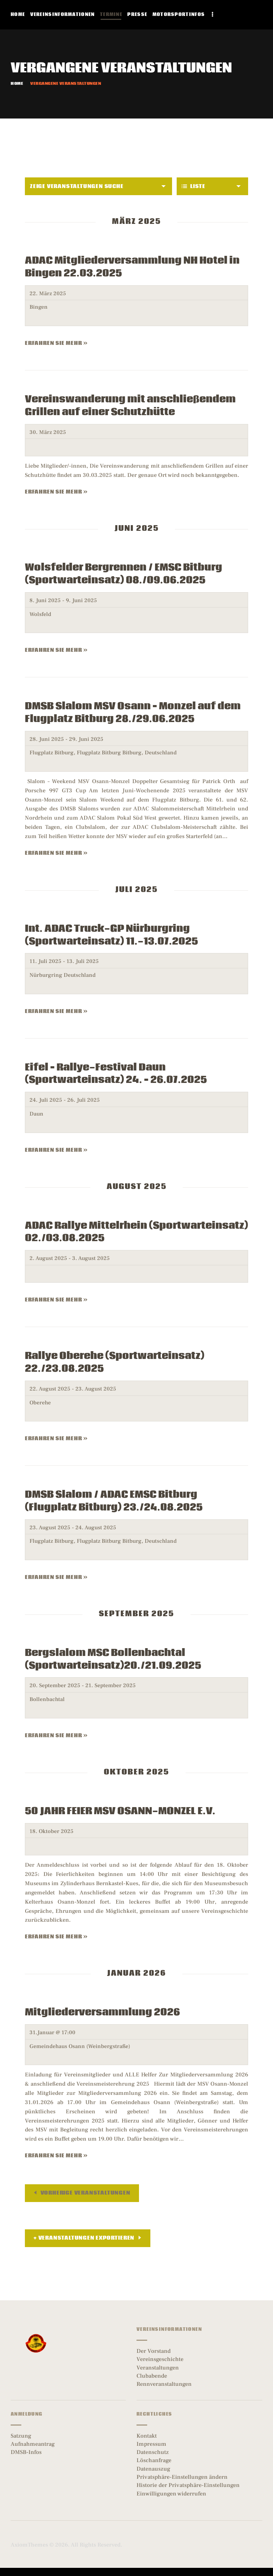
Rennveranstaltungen (164, 2384)
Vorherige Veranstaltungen (84, 2192)
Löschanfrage (153, 2460)
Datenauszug (153, 2468)
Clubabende (151, 2375)
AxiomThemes (29, 2544)
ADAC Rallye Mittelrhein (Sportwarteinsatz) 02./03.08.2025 (136, 1232)
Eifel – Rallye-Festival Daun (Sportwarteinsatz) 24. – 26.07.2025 (116, 1074)
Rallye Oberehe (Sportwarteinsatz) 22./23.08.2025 (114, 1362)
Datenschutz (152, 2452)
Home (17, 83)
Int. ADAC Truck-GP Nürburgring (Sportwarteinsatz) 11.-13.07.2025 (111, 935)
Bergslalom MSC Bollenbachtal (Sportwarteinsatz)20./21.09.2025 (113, 1659)
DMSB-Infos (26, 2452)
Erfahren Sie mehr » (56, 343)
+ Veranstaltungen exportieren (83, 2237)
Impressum (151, 2444)
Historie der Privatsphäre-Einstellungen (188, 2485)
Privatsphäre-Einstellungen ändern (182, 2477)
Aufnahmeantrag (33, 2444)
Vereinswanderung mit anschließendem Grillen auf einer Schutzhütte (130, 406)
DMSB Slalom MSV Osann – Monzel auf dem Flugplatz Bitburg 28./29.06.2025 (133, 713)
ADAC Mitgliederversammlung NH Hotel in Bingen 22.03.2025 (132, 267)
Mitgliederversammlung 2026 (102, 2012)
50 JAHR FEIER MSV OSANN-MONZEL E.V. (120, 1811)
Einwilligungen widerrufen (171, 2493)
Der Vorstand (153, 2351)
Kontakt (146, 2435)
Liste (193, 186)
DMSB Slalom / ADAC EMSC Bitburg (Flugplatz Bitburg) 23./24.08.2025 (114, 1501)
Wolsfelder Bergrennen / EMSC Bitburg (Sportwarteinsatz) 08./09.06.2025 (123, 574)
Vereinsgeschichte (159, 2359)
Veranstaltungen (157, 2367)
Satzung (21, 2435)
